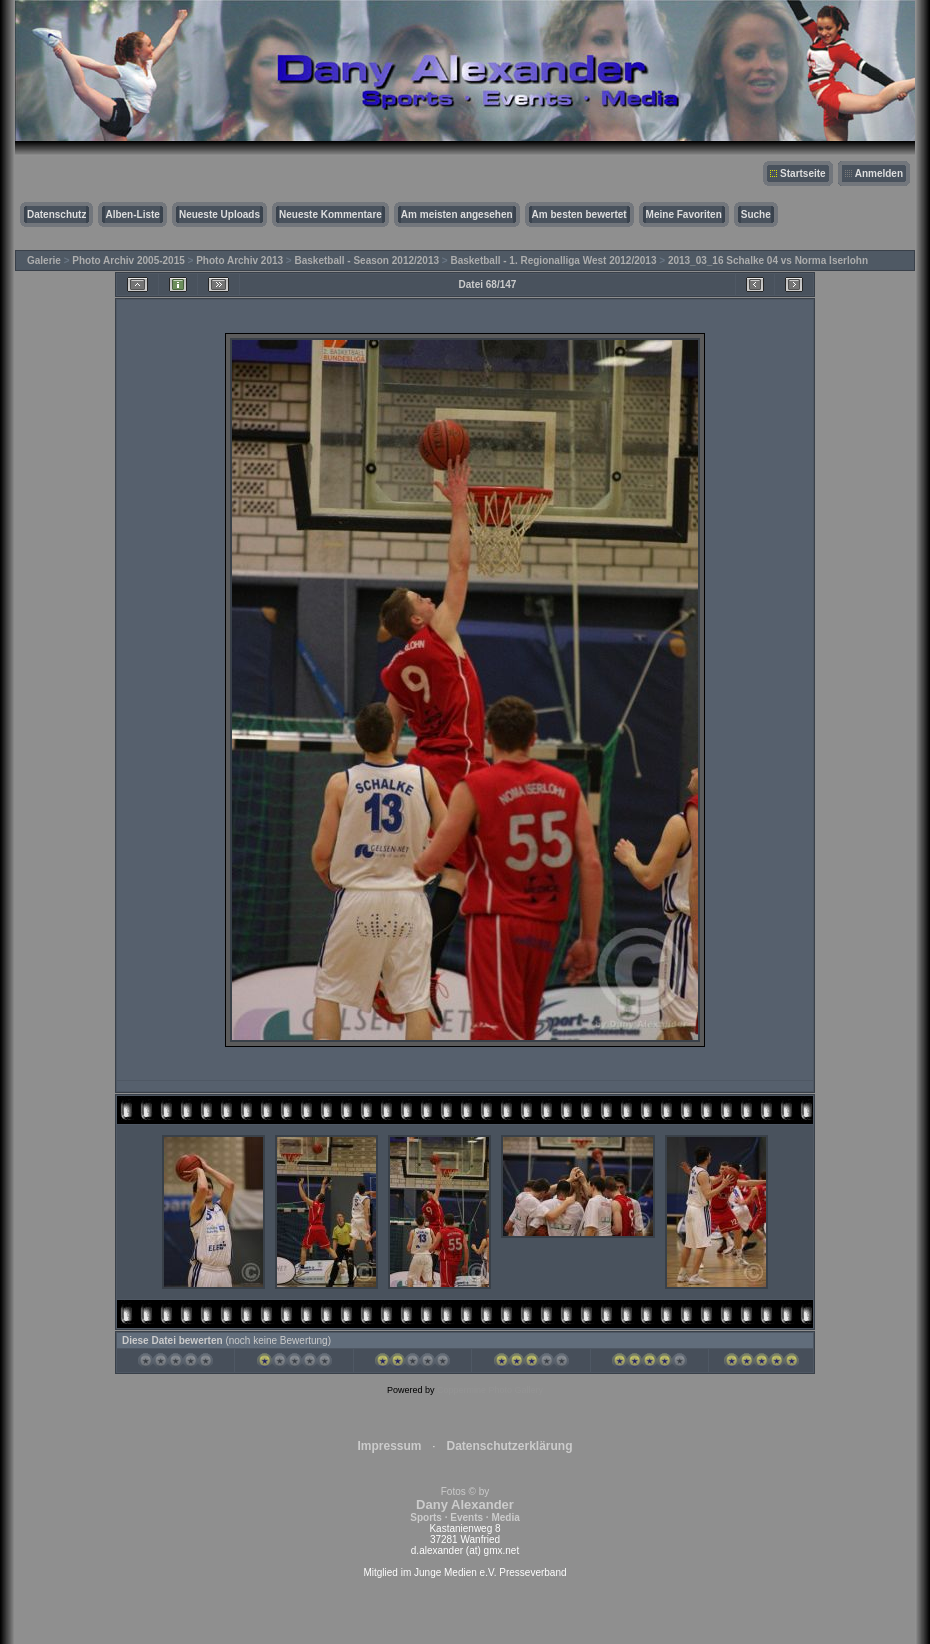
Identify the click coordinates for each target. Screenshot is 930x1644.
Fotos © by (464, 1504)
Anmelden (879, 173)
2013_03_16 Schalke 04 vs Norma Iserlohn (768, 260)
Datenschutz (56, 214)
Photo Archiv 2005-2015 (128, 260)
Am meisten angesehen (457, 214)
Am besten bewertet (579, 214)
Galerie (44, 260)
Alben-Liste (132, 214)
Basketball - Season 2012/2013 (367, 260)
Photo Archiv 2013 (239, 260)
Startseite (803, 173)
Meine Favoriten (684, 214)
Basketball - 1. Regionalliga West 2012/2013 (553, 260)
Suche (756, 214)
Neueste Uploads (219, 214)
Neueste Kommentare (330, 214)
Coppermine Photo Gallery (490, 1390)
